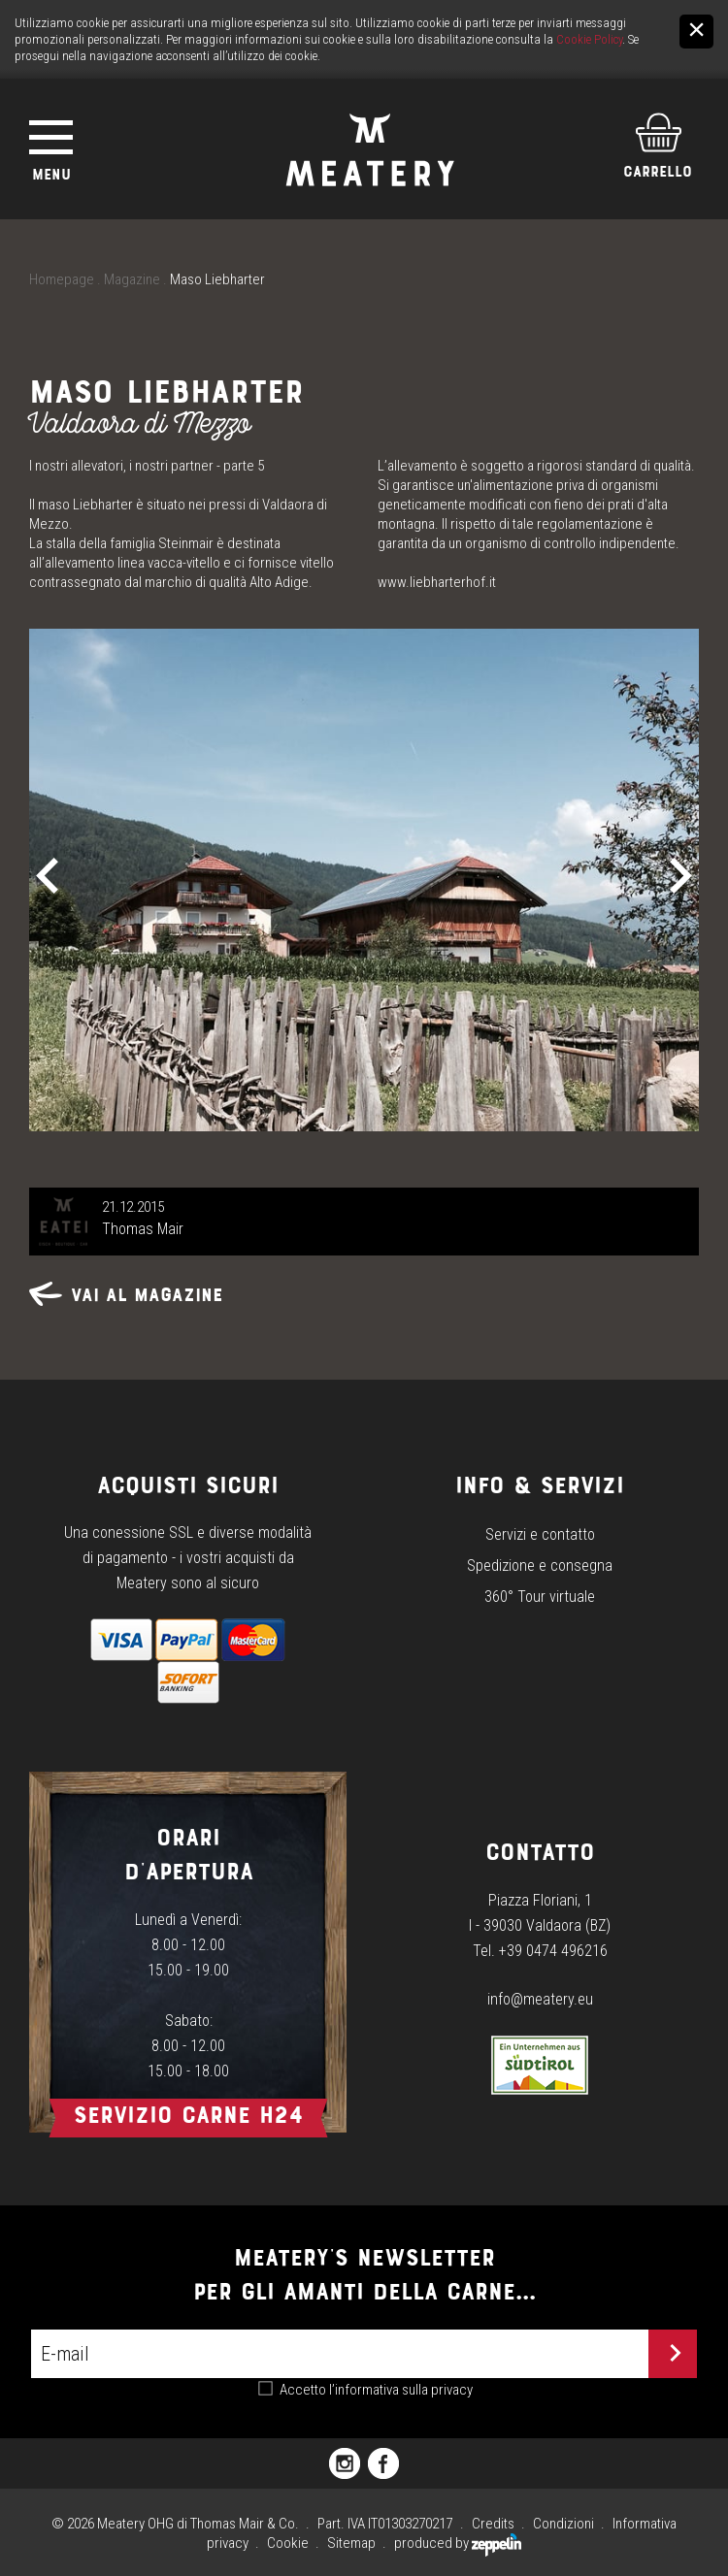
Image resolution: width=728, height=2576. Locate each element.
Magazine (132, 279)
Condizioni (563, 2523)
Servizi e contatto (540, 1534)
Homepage (61, 279)
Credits (493, 2523)
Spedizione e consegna (539, 1565)
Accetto (376, 2389)
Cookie (288, 2543)
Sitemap (351, 2543)
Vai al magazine (126, 1295)
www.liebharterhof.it (437, 582)
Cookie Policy (589, 39)
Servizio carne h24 (188, 2115)
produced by (457, 2543)
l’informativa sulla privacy (401, 2389)
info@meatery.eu (540, 1999)
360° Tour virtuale (539, 1596)
